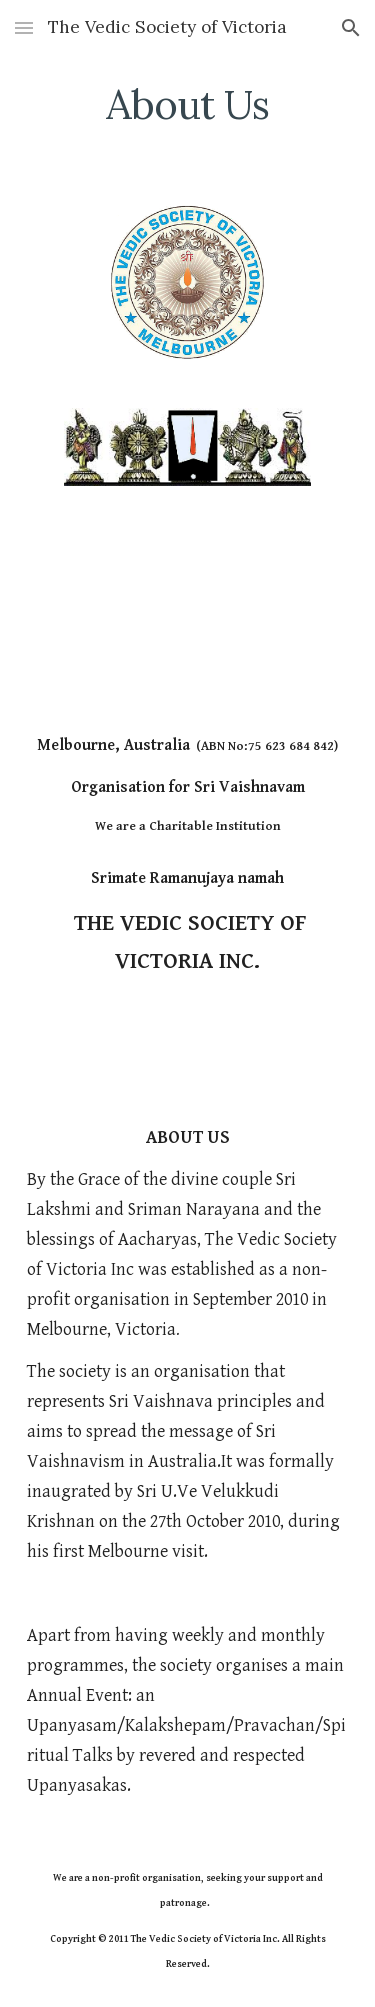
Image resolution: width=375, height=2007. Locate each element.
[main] (188, 105)
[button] (24, 27)
